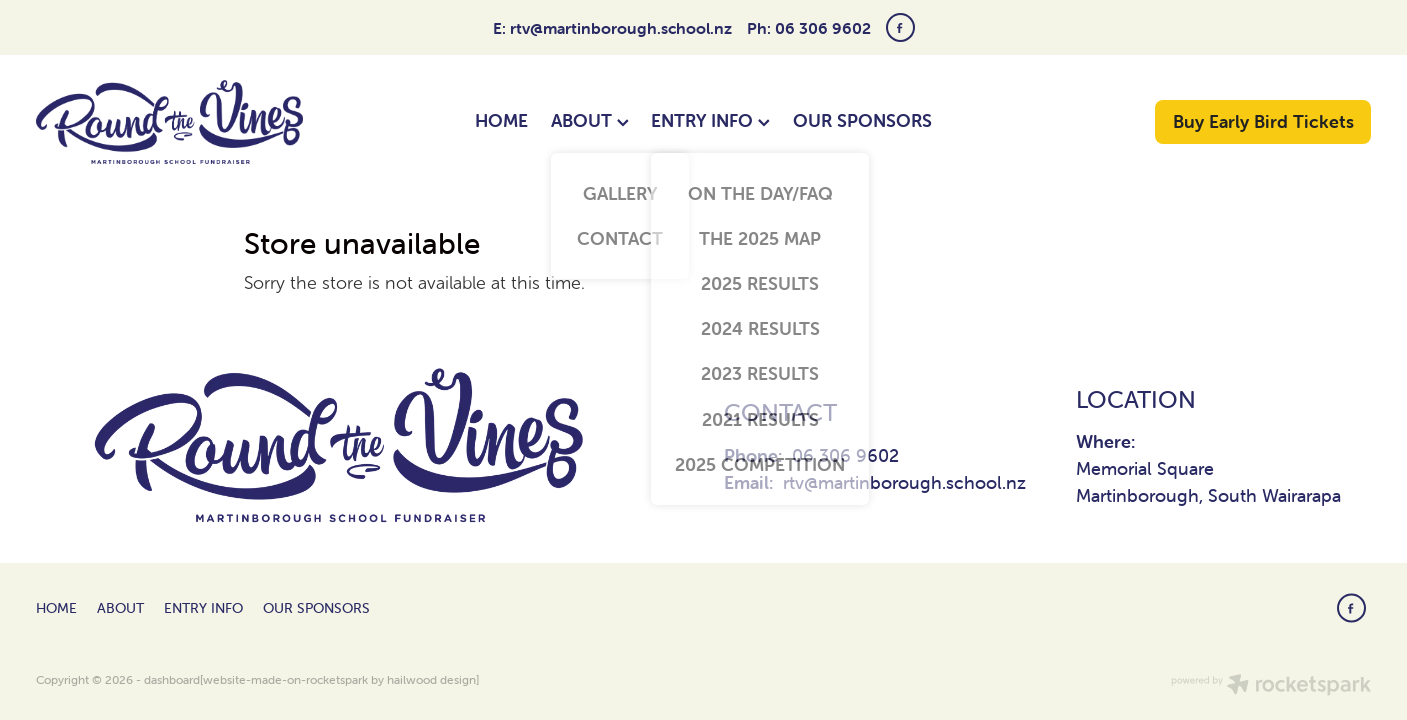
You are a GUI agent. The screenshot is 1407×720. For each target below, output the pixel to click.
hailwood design (431, 679)
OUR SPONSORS (862, 120)
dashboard (172, 679)
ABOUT (590, 120)
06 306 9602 (845, 455)
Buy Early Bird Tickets (1263, 121)
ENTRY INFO (710, 120)
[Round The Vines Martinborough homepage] (169, 122)
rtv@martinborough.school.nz (621, 28)
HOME (501, 120)
